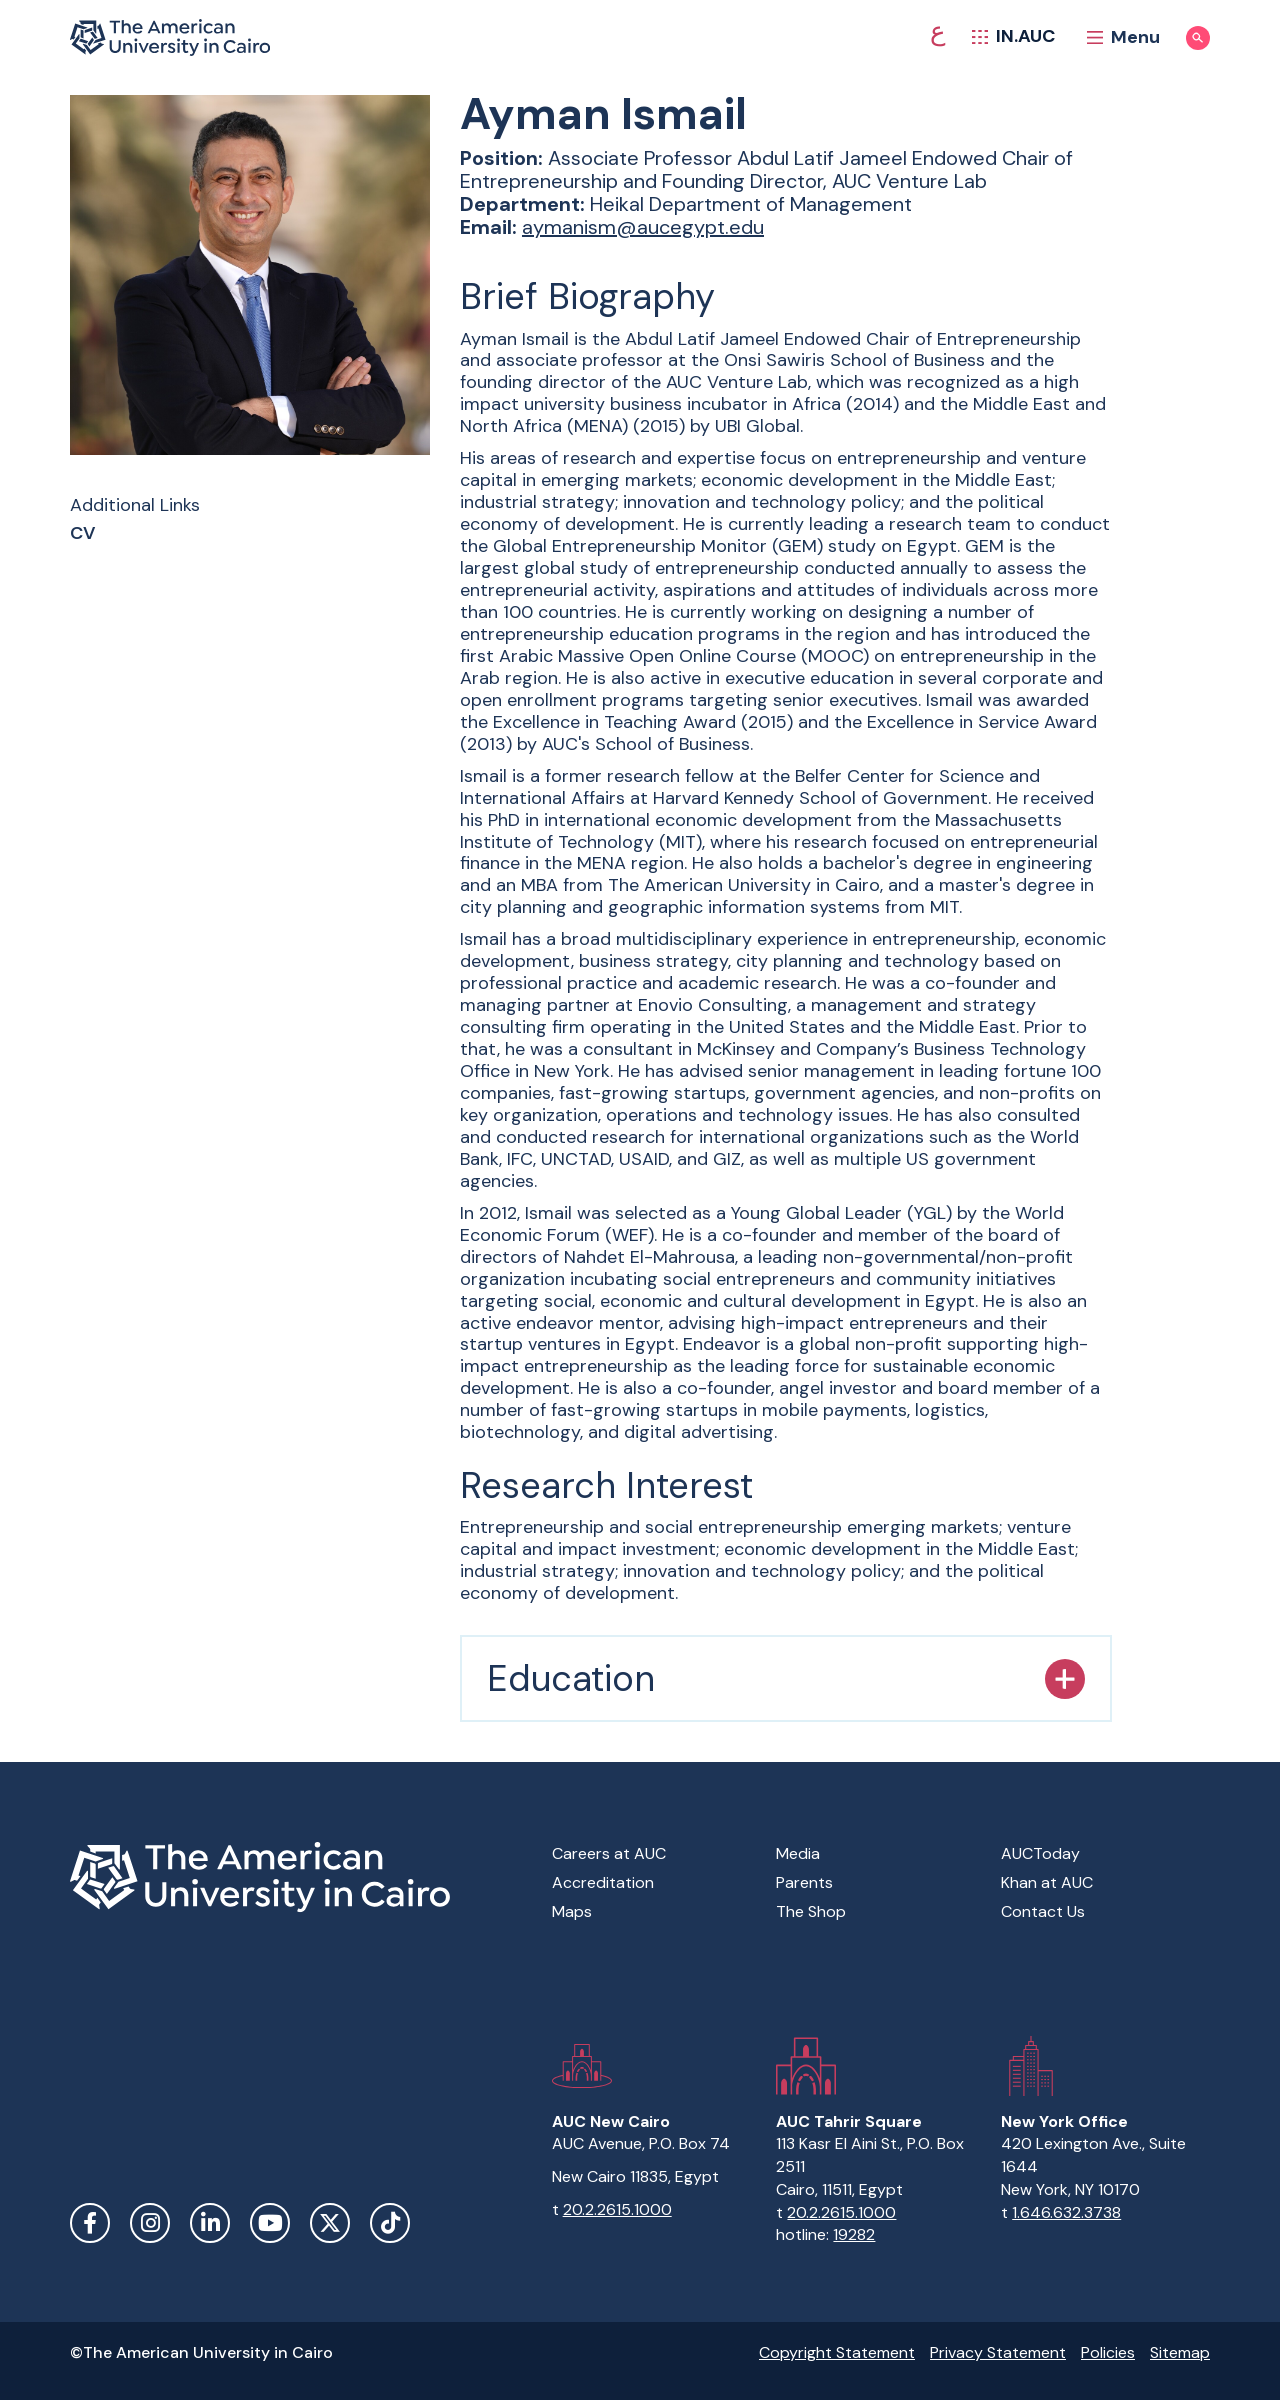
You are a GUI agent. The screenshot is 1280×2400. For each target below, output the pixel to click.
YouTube (270, 2223)
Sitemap (1180, 2352)
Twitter (330, 2223)
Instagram (150, 2223)
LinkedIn (210, 2223)
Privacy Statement (998, 2352)
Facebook (90, 2223)
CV (83, 534)
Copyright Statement (837, 2352)
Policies (1108, 2352)
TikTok (390, 2223)
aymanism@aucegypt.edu (643, 227)
